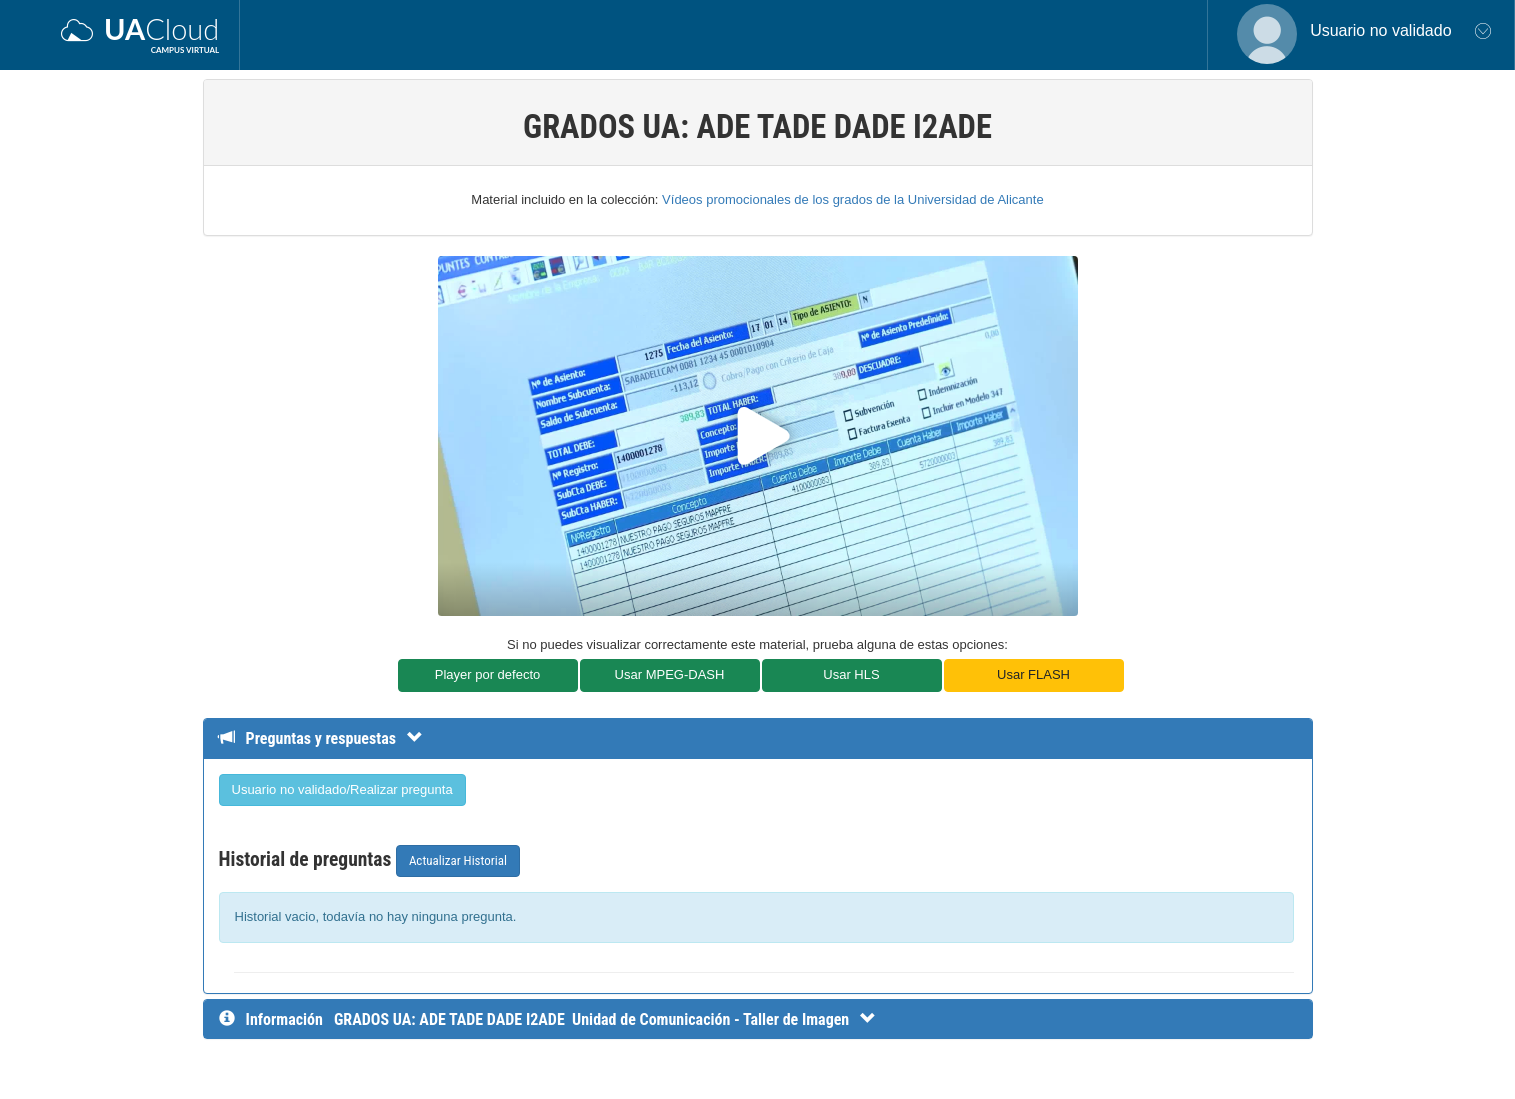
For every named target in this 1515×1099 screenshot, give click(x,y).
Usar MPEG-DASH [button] (670, 674)
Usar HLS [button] (851, 674)
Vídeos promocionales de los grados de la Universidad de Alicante (853, 199)
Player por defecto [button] (488, 674)
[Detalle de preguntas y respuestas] (330, 738)
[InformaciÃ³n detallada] (605, 1019)
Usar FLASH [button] (1033, 674)
